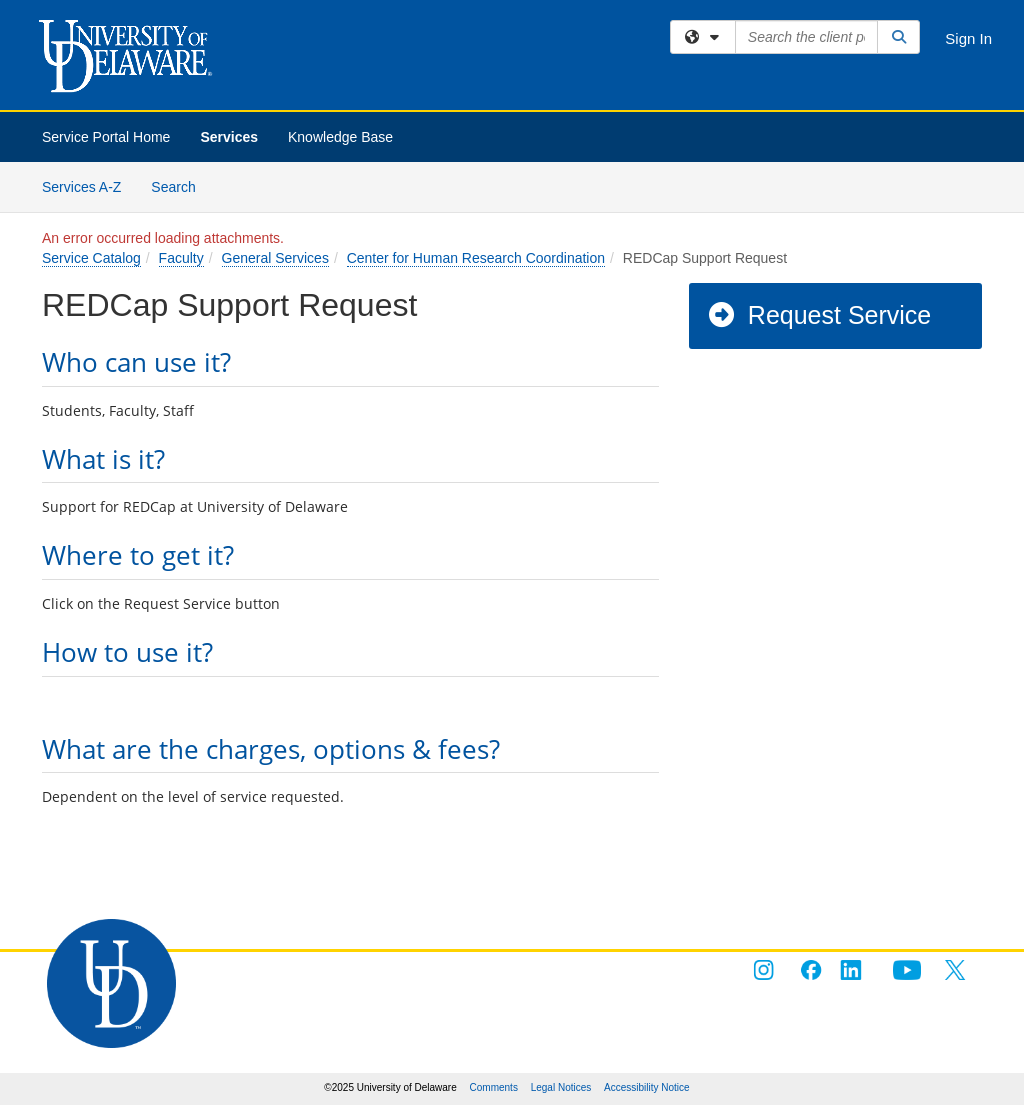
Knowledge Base (340, 137)
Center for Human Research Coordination (476, 258)
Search (180, 185)
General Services (275, 258)
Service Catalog (91, 258)
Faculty (181, 258)
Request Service (819, 315)
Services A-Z (81, 187)
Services (229, 137)
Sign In (968, 38)
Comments (494, 1087)
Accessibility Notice (647, 1087)
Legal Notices (561, 1087)
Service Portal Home (106, 137)
